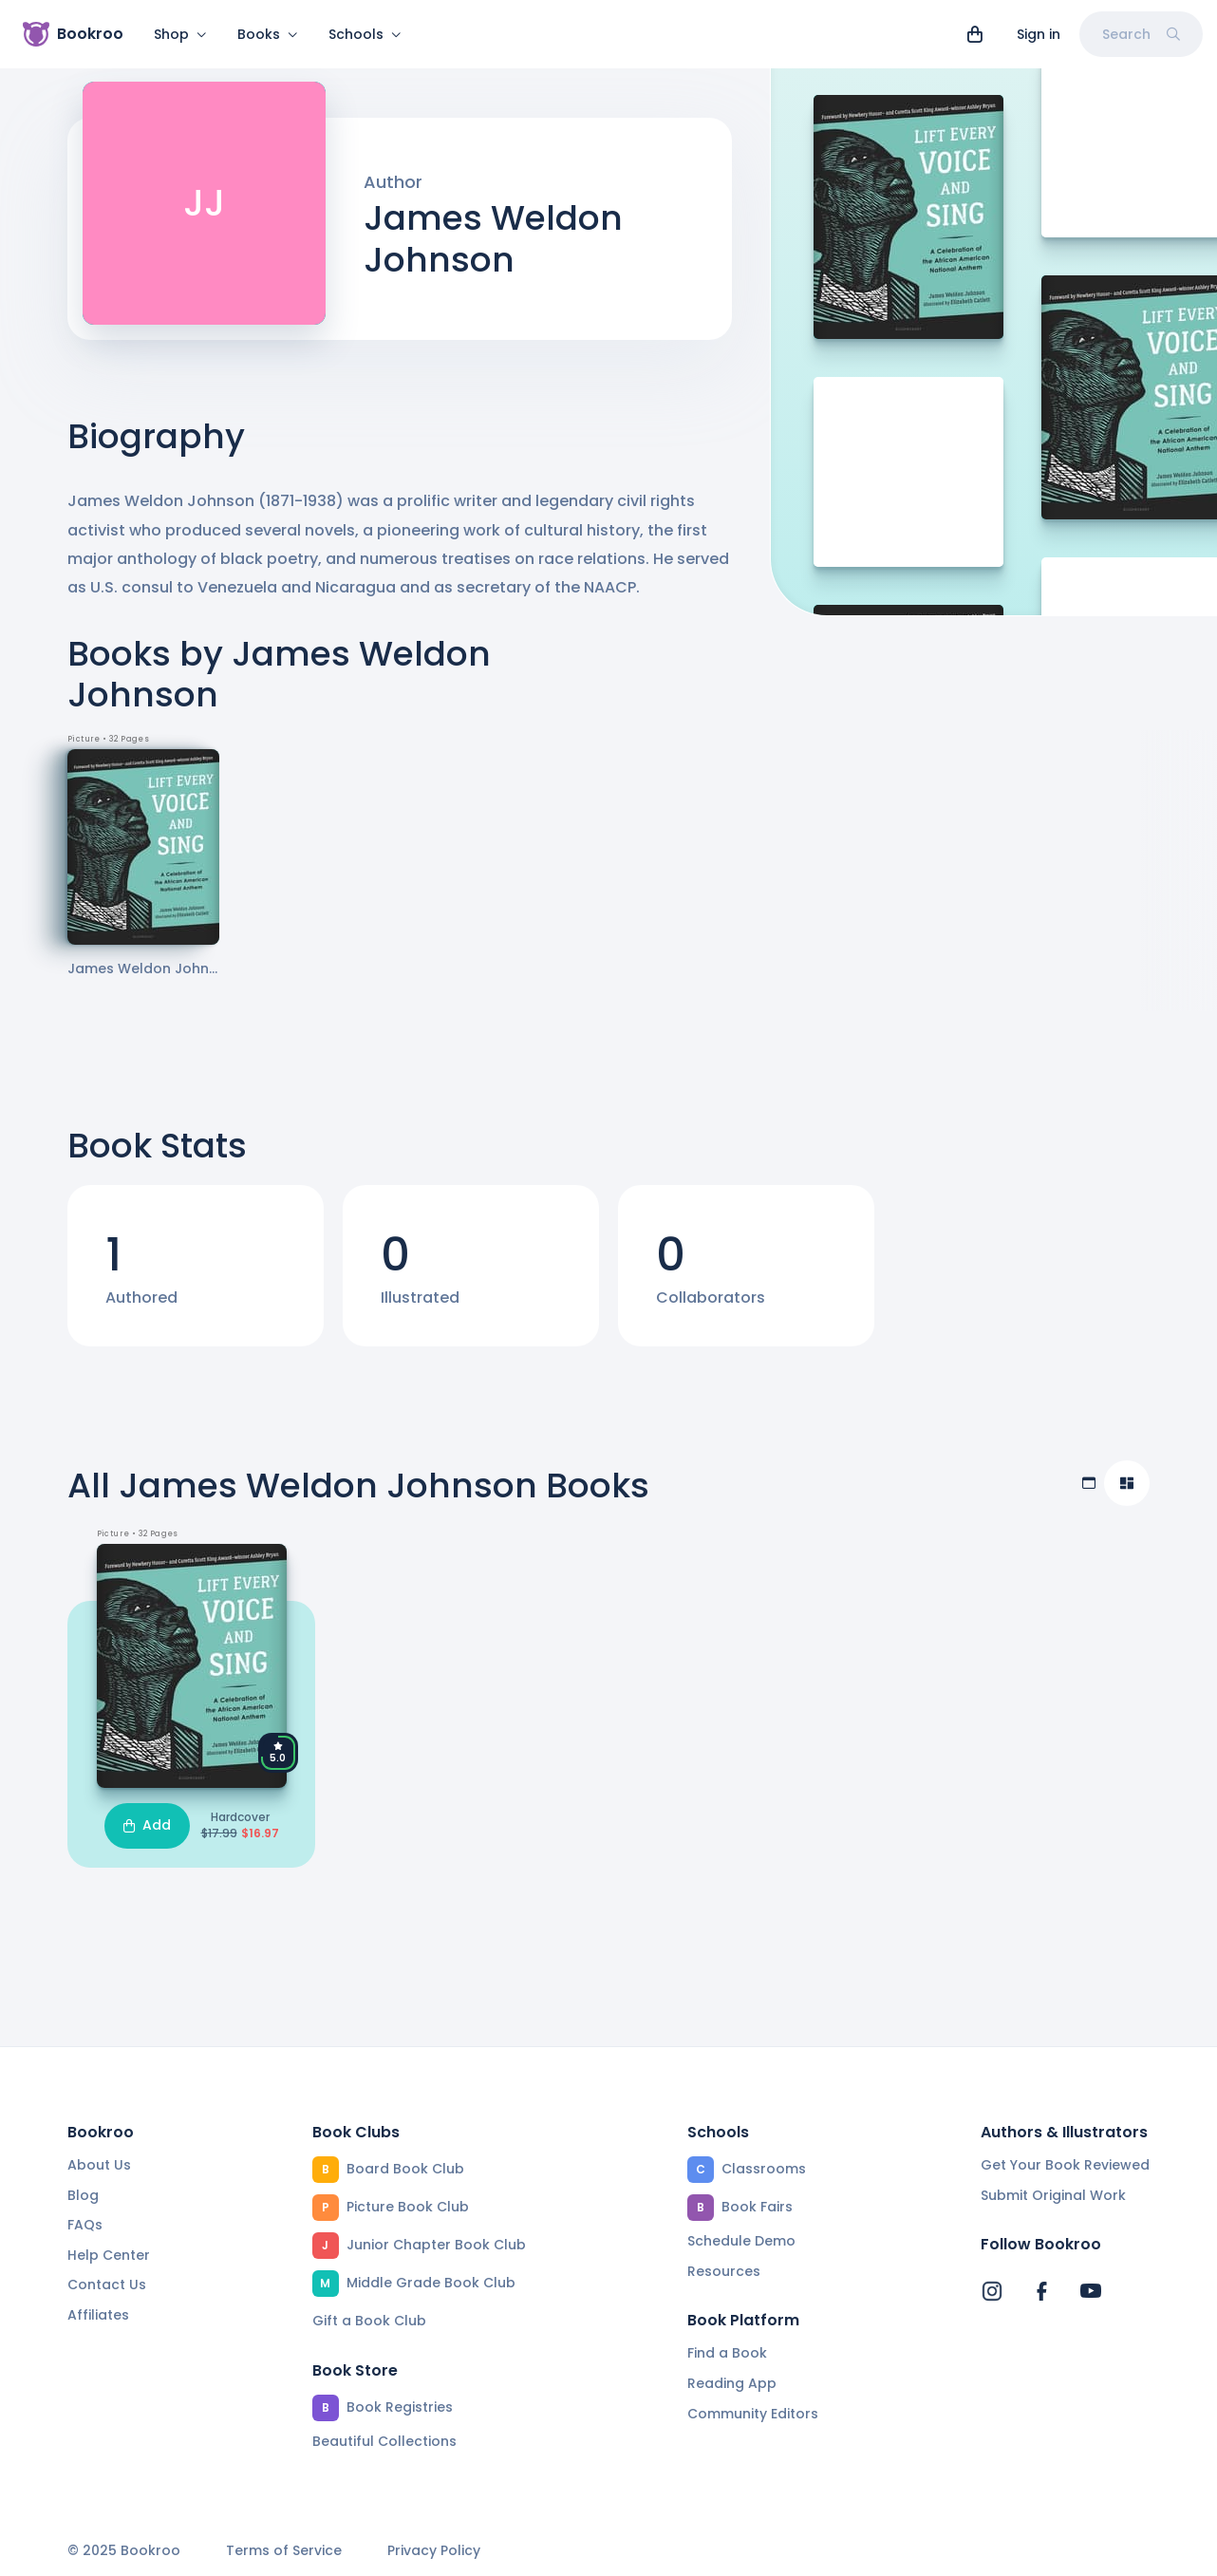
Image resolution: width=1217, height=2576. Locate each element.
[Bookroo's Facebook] (1041, 2291)
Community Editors (752, 2413)
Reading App (732, 2383)
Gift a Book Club (369, 2320)
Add (147, 1836)
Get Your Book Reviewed (1065, 2164)
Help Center (108, 2255)
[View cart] (975, 34)
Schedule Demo (741, 2240)
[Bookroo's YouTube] (1091, 2291)
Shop (180, 34)
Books (267, 34)
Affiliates (98, 2314)
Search (1141, 34)
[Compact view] (1127, 1494)
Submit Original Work (1053, 2195)
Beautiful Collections (384, 2441)
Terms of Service (284, 2551)
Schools (365, 34)
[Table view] (1089, 1494)
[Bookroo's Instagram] (992, 2291)
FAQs (85, 2224)
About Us (99, 2164)
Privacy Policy (433, 2551)
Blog (83, 2195)
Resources (723, 2271)
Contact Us (106, 2284)
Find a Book (727, 2352)
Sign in (1038, 34)
